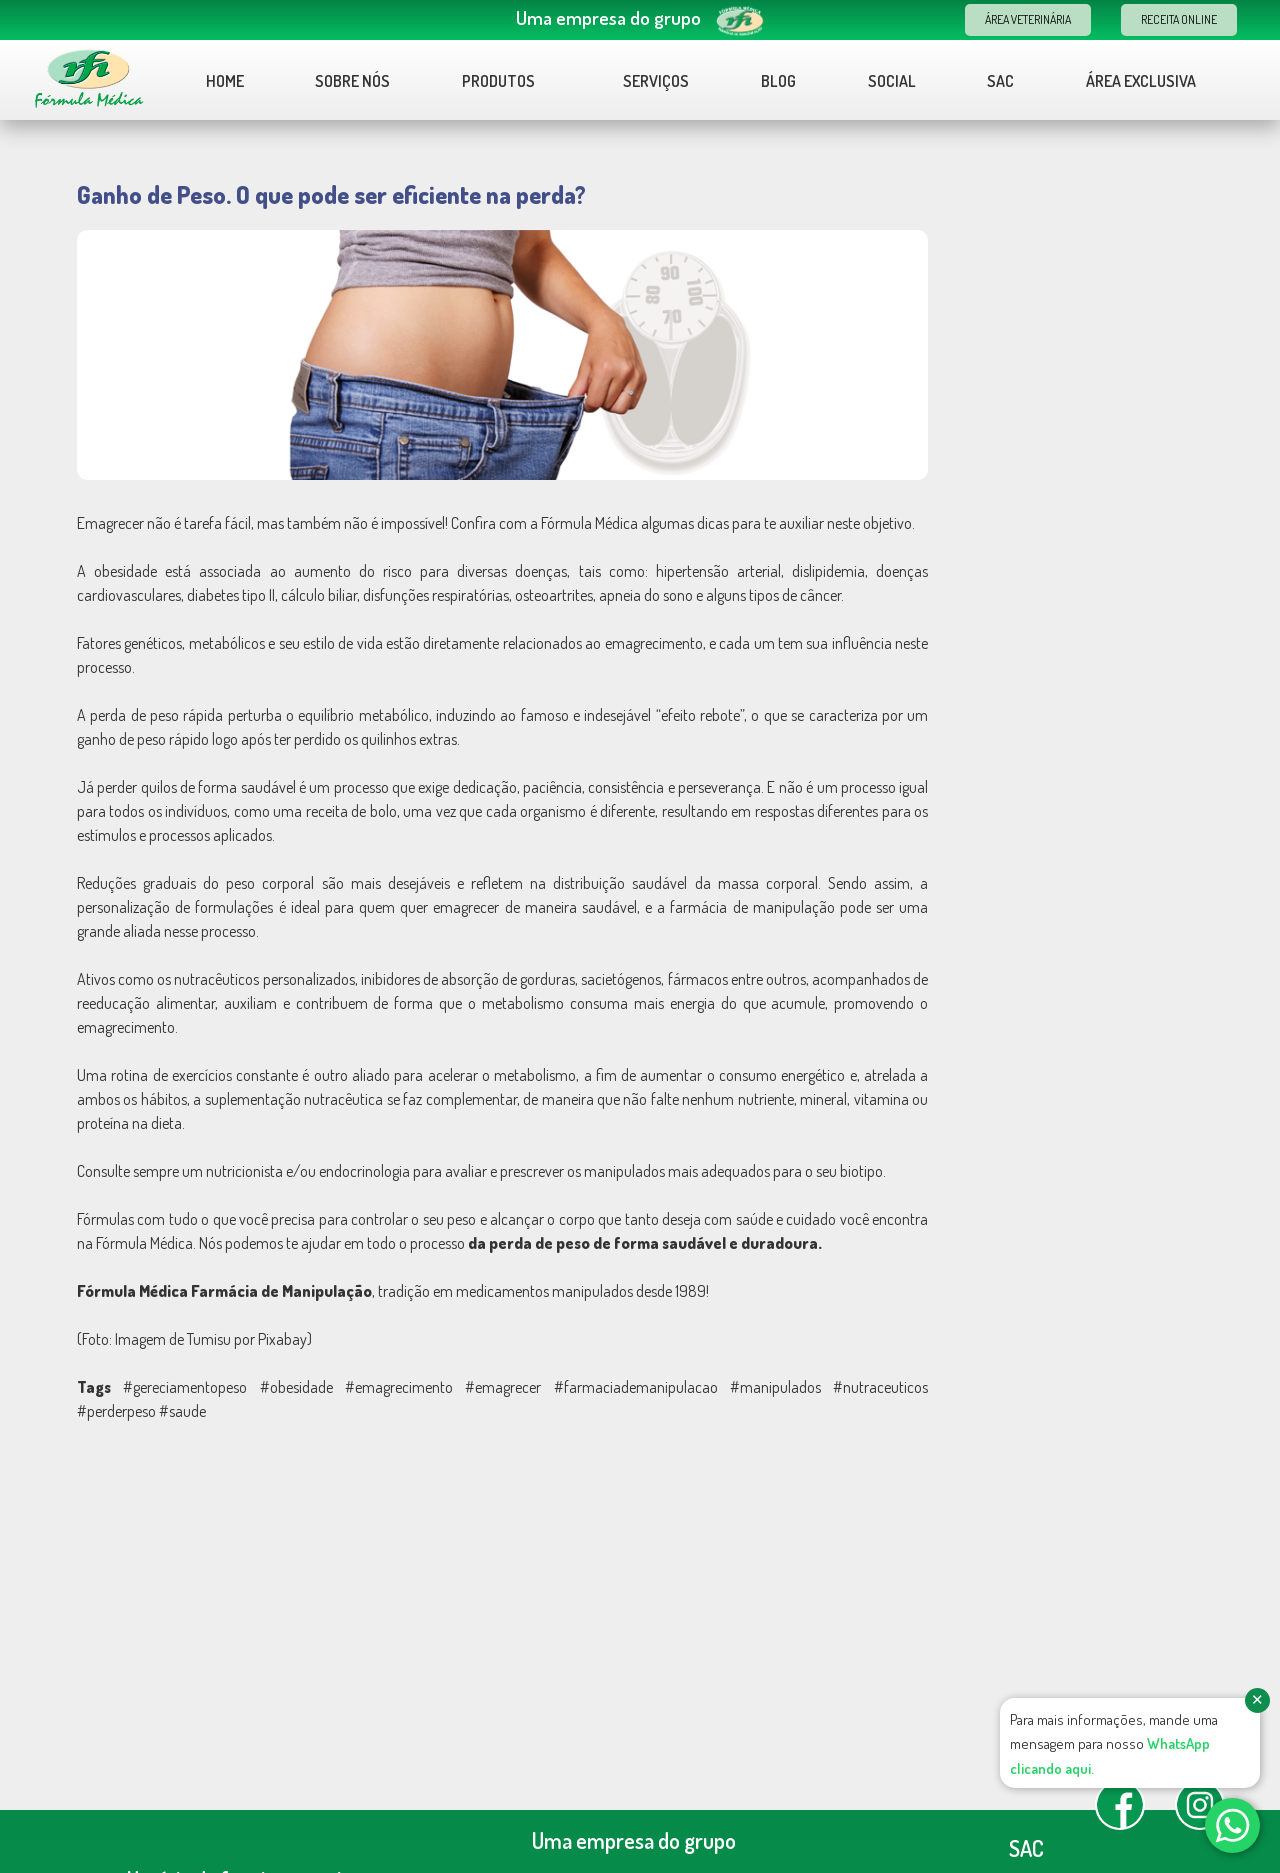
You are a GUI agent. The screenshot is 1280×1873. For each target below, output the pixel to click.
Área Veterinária (1028, 19)
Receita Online (1179, 19)
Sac (1000, 81)
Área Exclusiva (1141, 81)
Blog (778, 81)
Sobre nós (352, 81)
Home (225, 81)
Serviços (656, 81)
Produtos (509, 81)
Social (892, 81)
